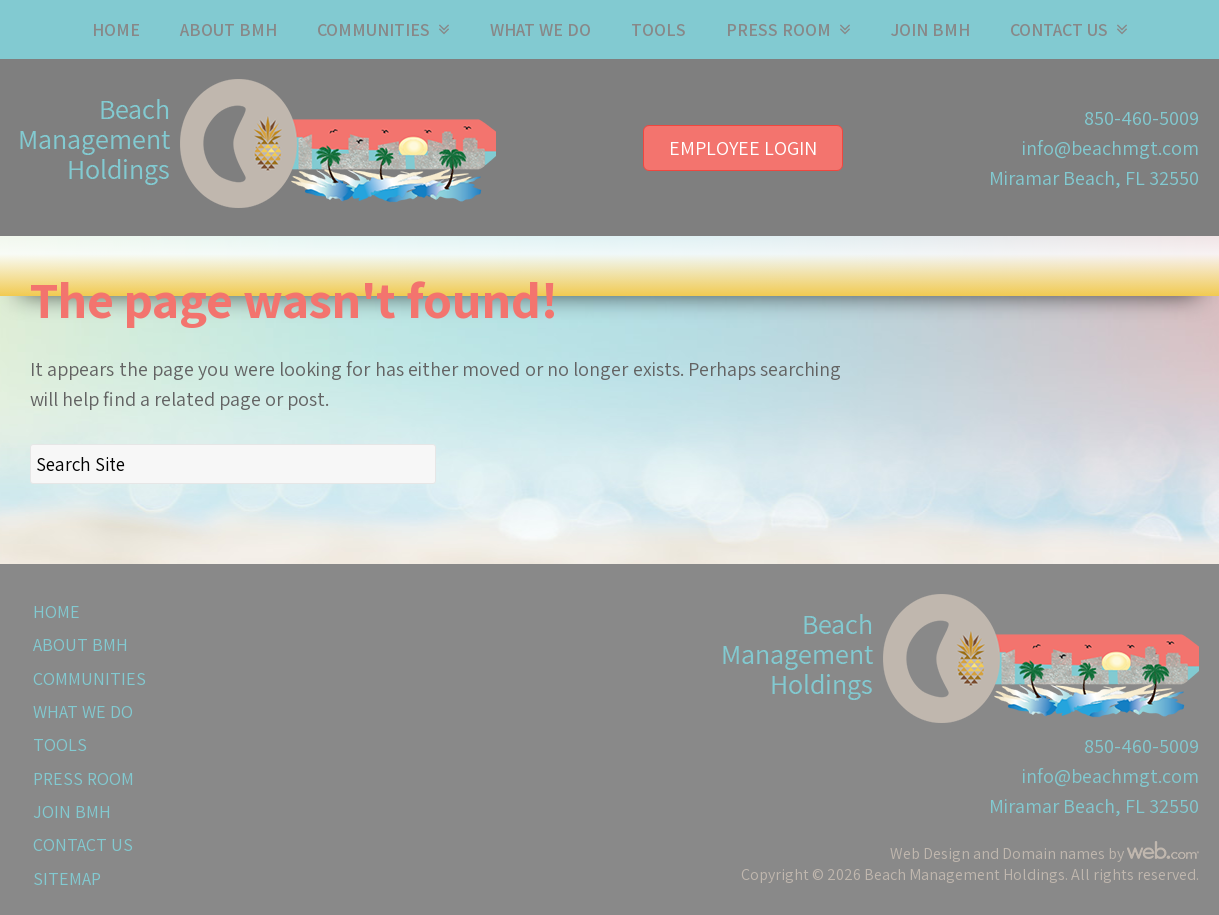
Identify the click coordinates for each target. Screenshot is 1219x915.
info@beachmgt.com (1110, 148)
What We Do (540, 29)
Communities (373, 29)
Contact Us (1059, 29)
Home (116, 29)
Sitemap (67, 878)
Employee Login (743, 148)
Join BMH (930, 29)
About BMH (228, 29)
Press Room (778, 29)
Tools (658, 29)
